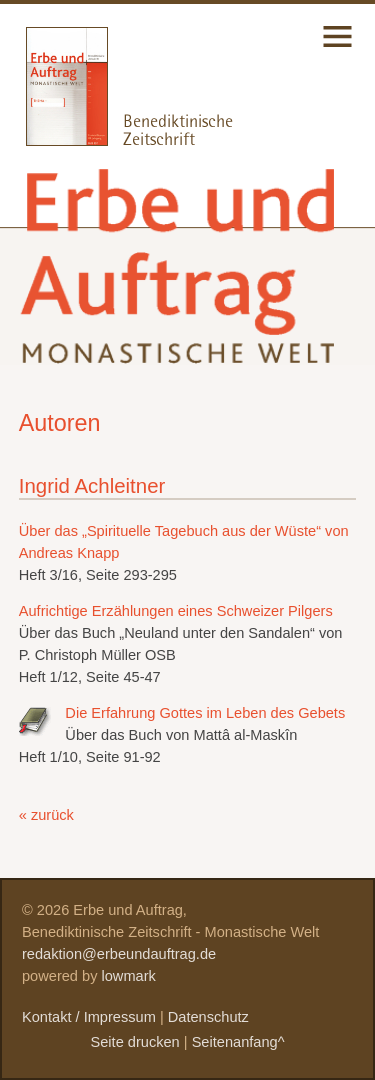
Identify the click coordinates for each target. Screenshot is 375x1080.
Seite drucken (134, 1042)
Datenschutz (208, 1017)
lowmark (129, 976)
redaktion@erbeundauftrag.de (119, 954)
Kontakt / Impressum (89, 1017)
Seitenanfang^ (238, 1042)
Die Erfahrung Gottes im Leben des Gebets (205, 713)
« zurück (46, 815)
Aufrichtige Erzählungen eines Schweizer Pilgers (176, 611)
